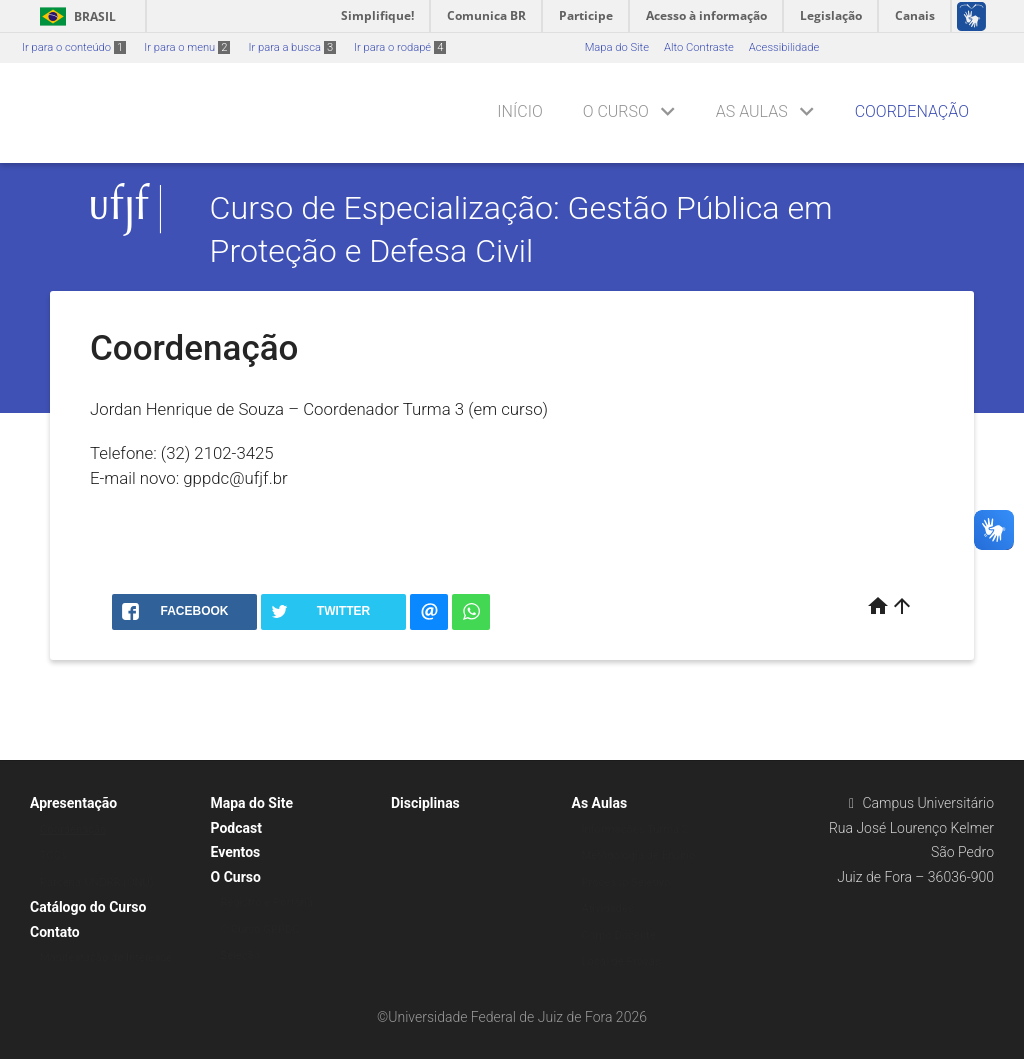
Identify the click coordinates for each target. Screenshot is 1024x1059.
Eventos (236, 852)
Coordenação (912, 111)
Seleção (241, 955)
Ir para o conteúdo (74, 47)
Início (519, 111)
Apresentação (73, 803)
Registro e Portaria (267, 902)
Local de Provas (621, 961)
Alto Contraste (699, 47)
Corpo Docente (619, 935)
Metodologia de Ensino (639, 855)
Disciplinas (425, 803)
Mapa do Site (617, 47)
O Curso (616, 111)
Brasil (74, 16)
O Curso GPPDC (260, 929)
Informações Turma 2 (635, 829)
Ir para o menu (187, 47)
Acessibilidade (784, 47)
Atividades (608, 908)
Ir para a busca (292, 47)
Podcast (236, 828)
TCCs (53, 855)
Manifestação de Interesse (106, 957)
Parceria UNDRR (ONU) (97, 882)
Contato (55, 932)
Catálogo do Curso (88, 907)
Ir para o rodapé (400, 47)
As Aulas (752, 111)
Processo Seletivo (626, 882)
